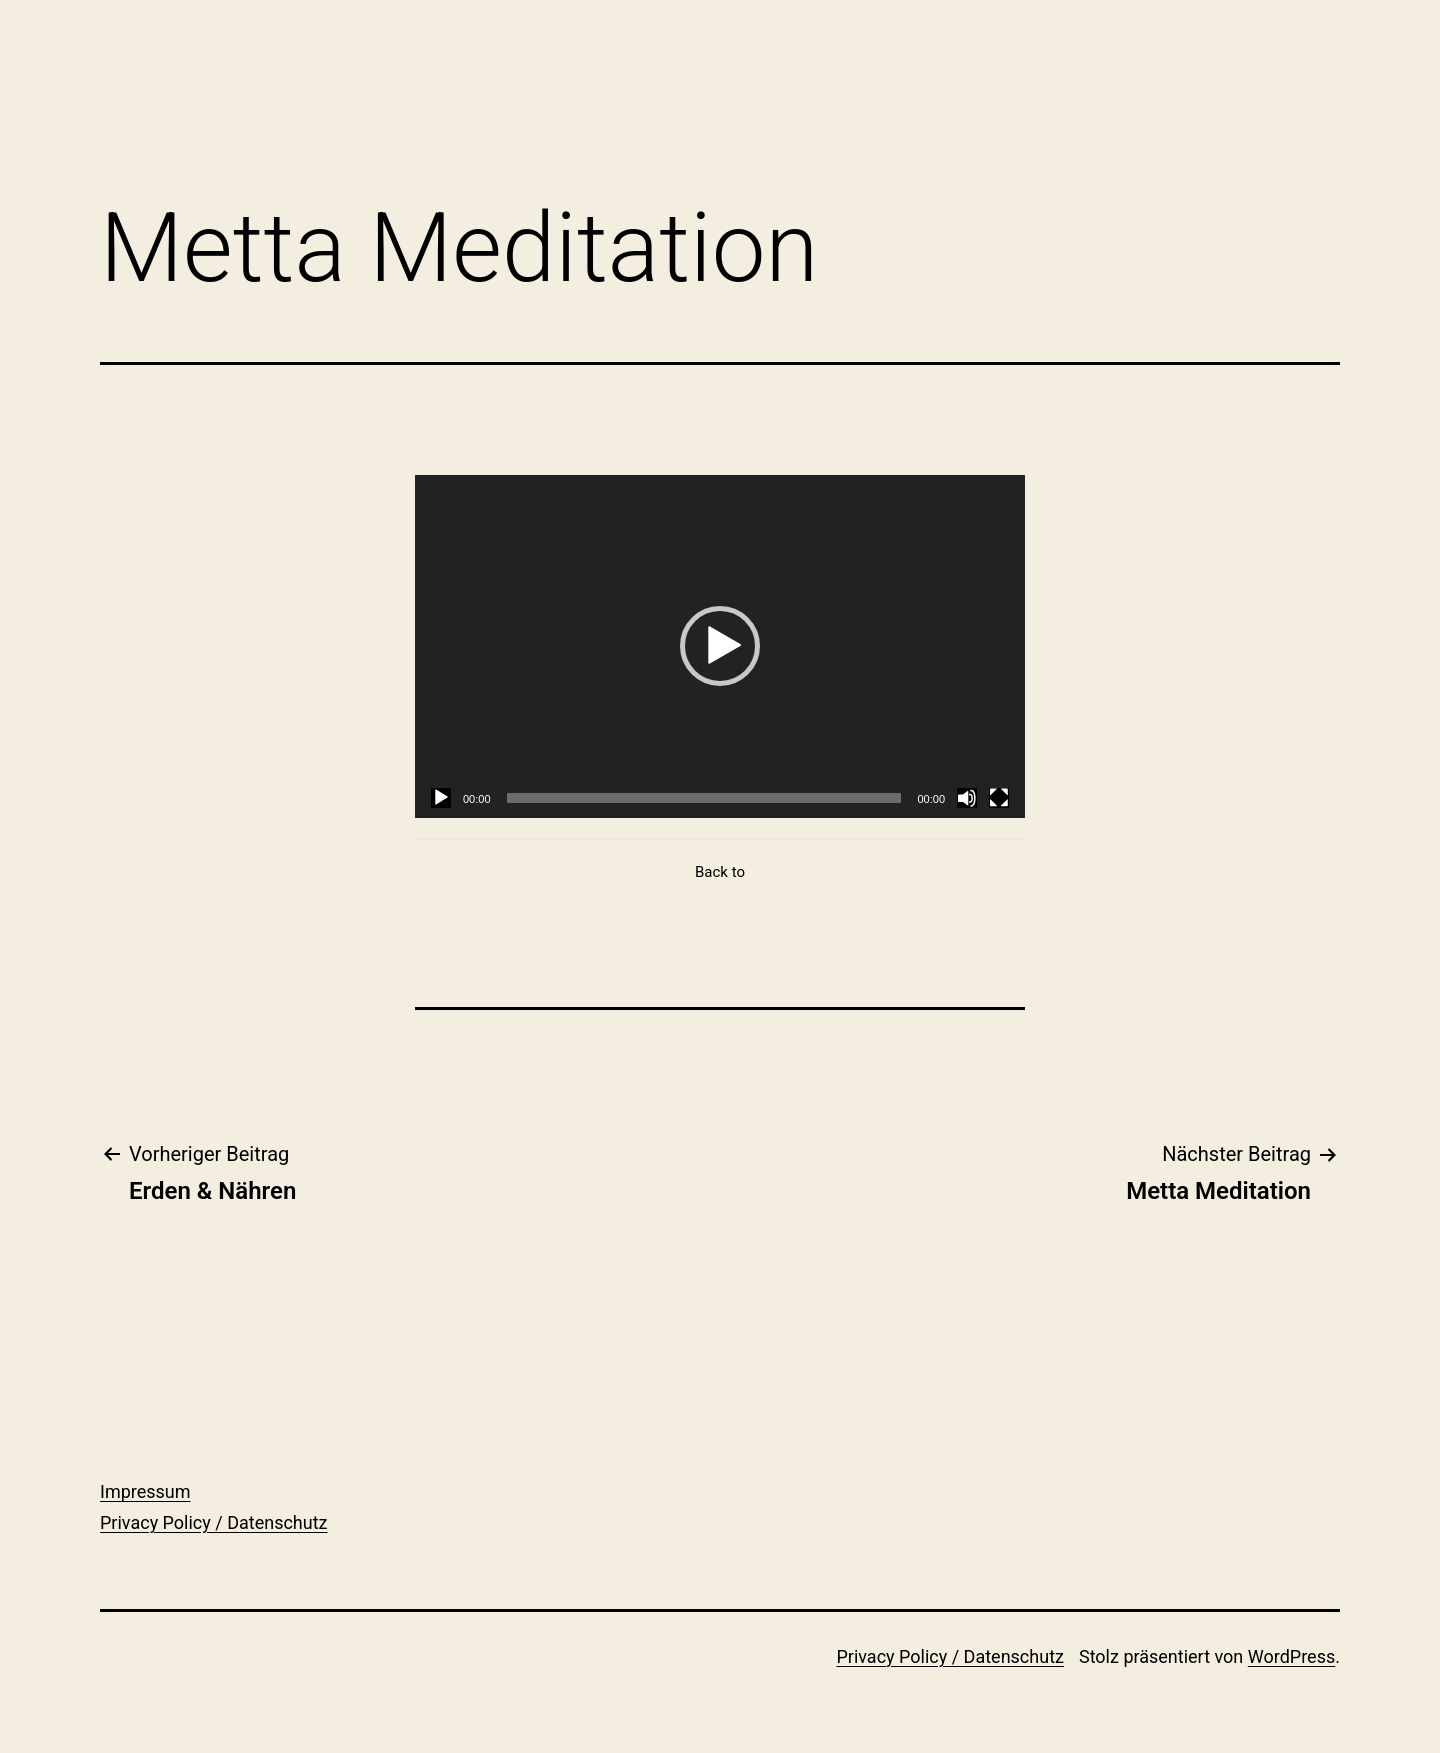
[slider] (704, 798)
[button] (720, 646)
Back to (720, 872)
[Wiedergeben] (441, 798)
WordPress (1291, 1656)
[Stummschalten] (967, 798)
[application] (720, 646)
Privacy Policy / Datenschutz (214, 1522)
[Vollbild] (999, 798)
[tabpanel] (720, 646)
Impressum (145, 1491)
